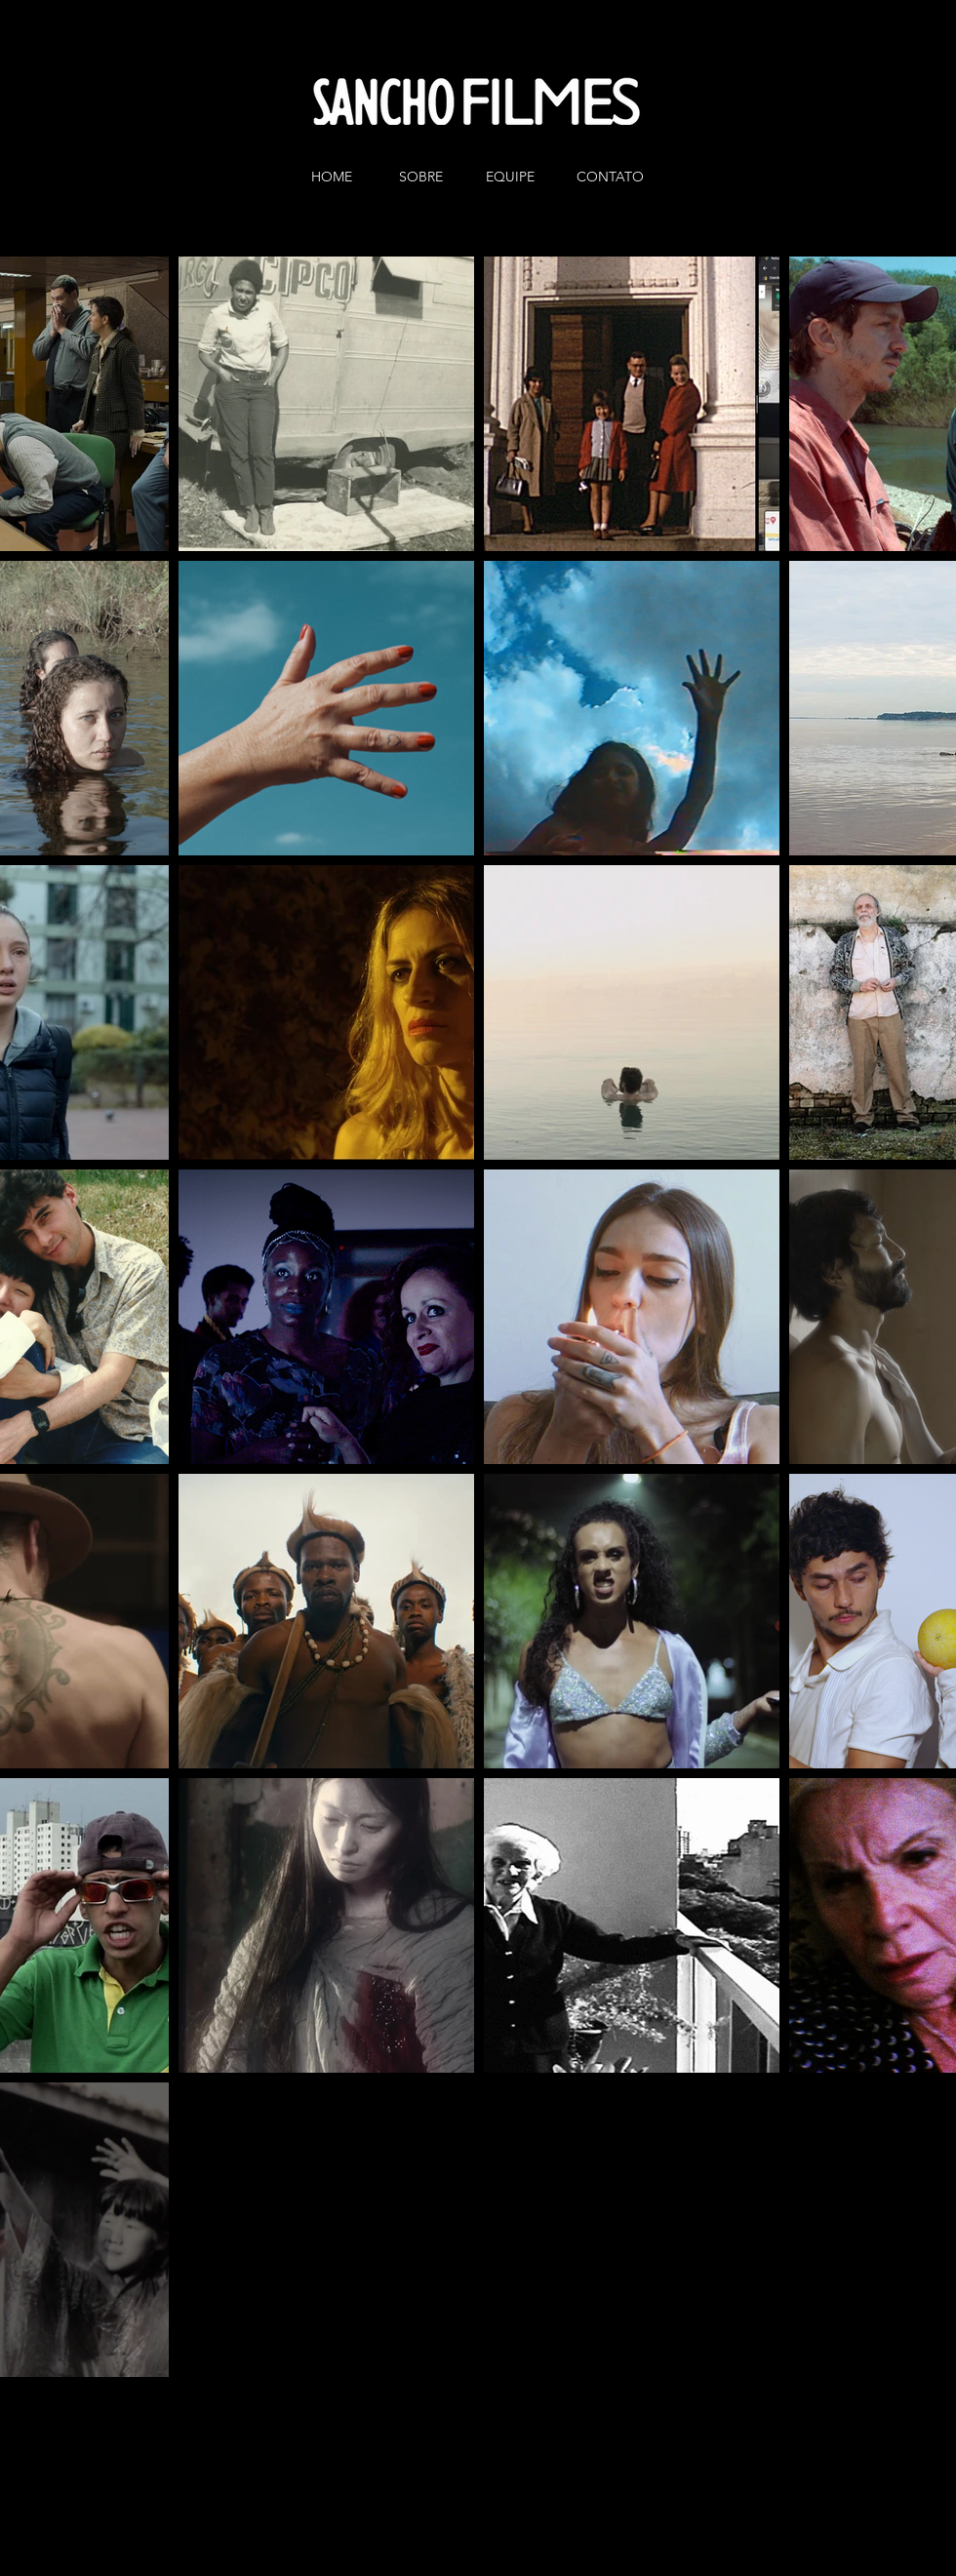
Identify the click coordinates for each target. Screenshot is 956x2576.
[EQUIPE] (513, 177)
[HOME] (336, 177)
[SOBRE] (424, 177)
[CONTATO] (610, 177)
